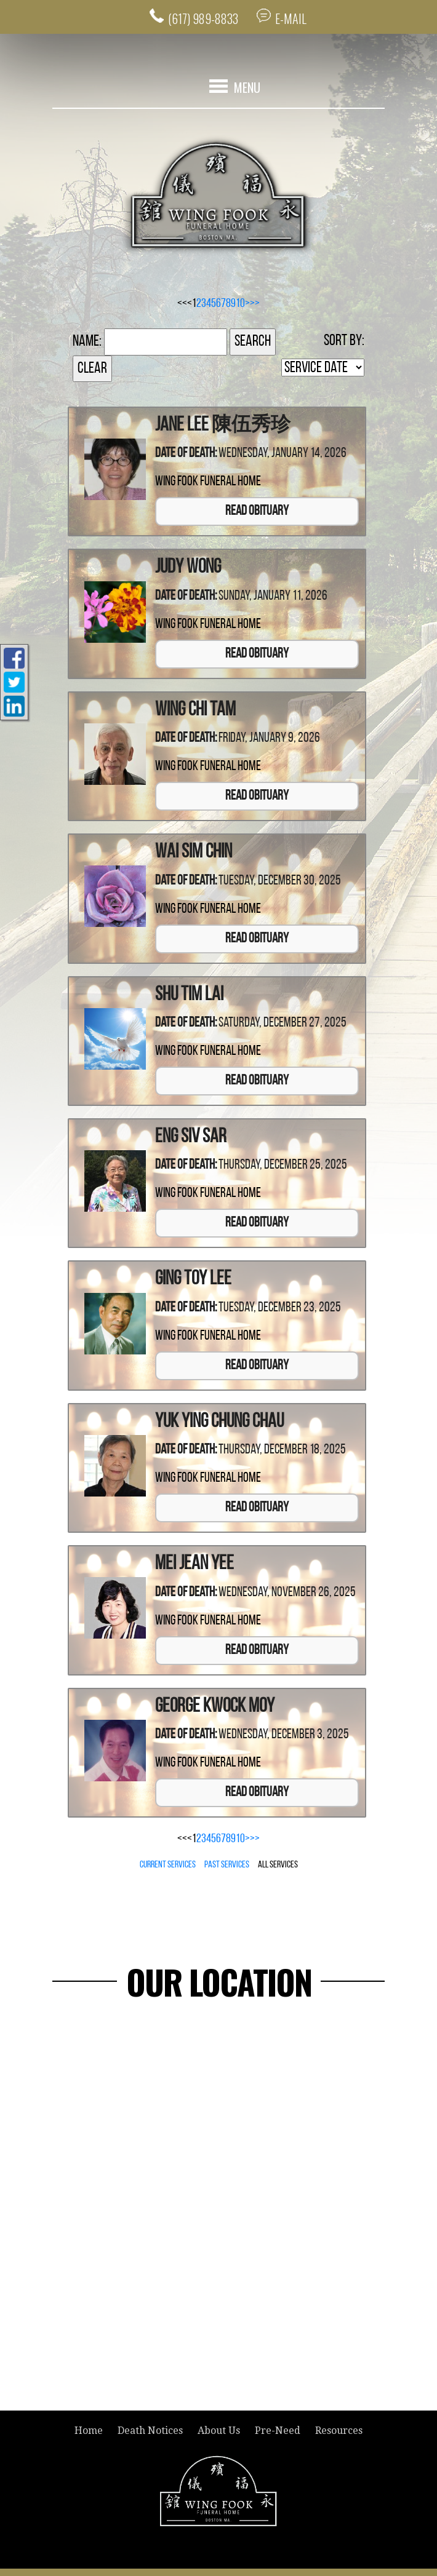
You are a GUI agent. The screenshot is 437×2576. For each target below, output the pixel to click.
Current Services (168, 1865)
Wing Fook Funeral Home (208, 482)
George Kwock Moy (215, 1707)
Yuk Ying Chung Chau (219, 1422)
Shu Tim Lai (189, 995)
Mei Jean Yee (194, 1564)
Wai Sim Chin (193, 852)
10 (240, 304)
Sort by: (344, 341)
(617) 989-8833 (203, 18)
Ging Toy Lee (193, 1280)
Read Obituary (257, 512)
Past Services (226, 1865)
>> (255, 304)
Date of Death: (186, 454)
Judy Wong (188, 568)
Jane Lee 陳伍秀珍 (223, 425)
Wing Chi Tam (195, 710)
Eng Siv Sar (191, 1137)
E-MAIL (291, 18)
